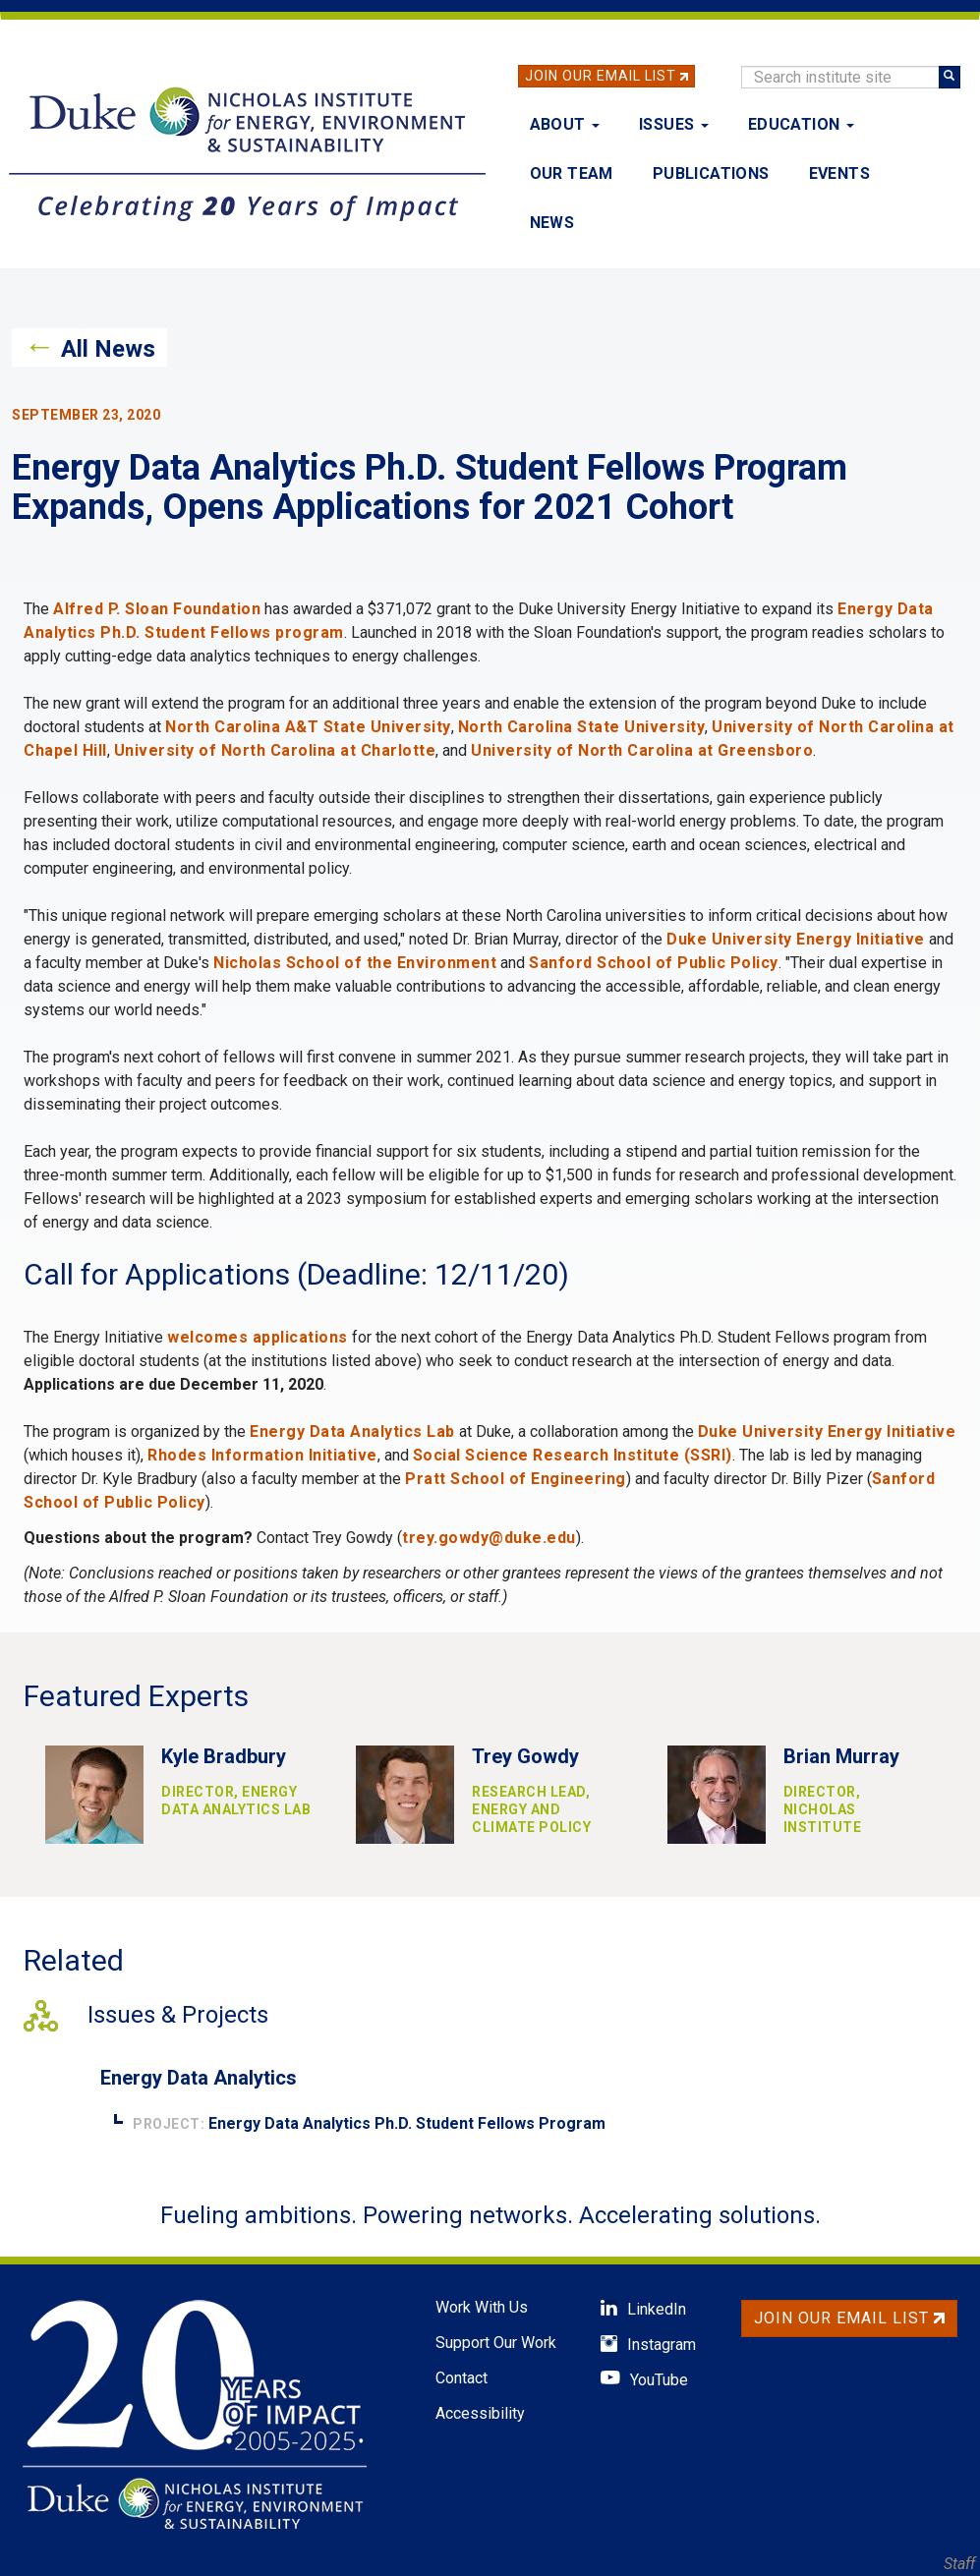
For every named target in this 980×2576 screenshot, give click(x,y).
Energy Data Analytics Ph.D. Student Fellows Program (406, 2123)
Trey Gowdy (525, 1756)
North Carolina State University (582, 726)
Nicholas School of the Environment (354, 962)
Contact (461, 2378)
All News (108, 349)
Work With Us (481, 2307)
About (565, 124)
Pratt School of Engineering (515, 1478)
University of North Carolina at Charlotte (275, 750)
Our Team (571, 173)
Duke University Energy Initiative (795, 939)
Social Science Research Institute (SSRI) (572, 1455)
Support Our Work (495, 2342)
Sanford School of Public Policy (653, 962)
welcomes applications (257, 1337)
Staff (959, 2563)
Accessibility (480, 2413)
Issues (674, 124)
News (552, 222)
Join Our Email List (600, 76)
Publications (711, 173)
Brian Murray (841, 1756)
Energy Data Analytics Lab (352, 1431)
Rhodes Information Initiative (262, 1455)
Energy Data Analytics (198, 2077)
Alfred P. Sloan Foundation (156, 609)
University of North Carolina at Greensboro (642, 750)
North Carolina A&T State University (308, 726)
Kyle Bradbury (223, 1756)
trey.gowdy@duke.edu (489, 1537)
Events (839, 173)
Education (801, 124)
